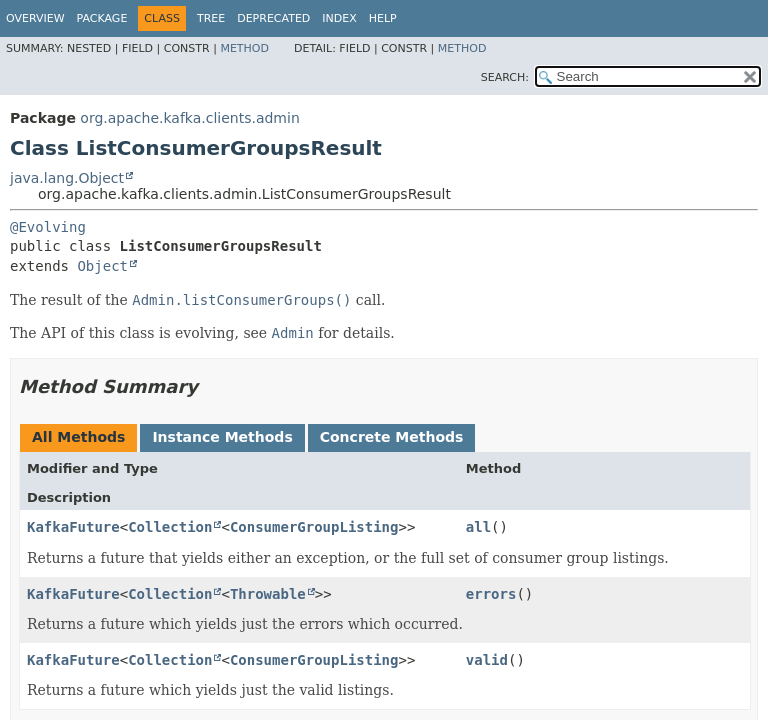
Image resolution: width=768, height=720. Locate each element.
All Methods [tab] (78, 437)
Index (339, 18)
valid (487, 660)
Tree (211, 18)
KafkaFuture (73, 527)
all (478, 527)
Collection (170, 527)
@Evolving (48, 227)
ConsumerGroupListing (314, 527)
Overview (35, 18)
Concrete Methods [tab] (392, 437)
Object (102, 266)
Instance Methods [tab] (222, 437)
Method (244, 48)
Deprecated (273, 18)
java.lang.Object (67, 178)
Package (102, 18)
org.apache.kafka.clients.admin (189, 118)
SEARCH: (505, 77)
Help (383, 18)
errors (491, 594)
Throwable (268, 594)
